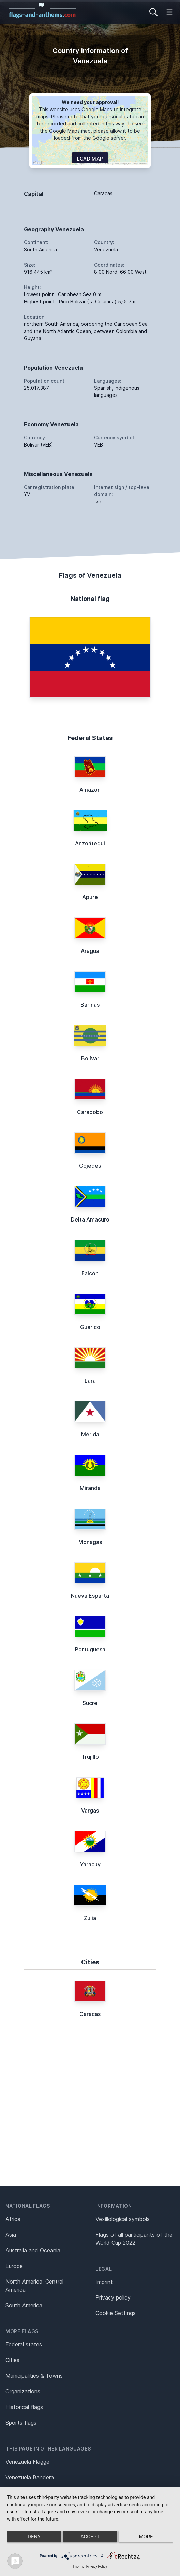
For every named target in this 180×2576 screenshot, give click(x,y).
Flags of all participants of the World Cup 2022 (133, 2238)
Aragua (90, 950)
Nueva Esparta (90, 1595)
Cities (12, 2360)
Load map (90, 159)
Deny (34, 2536)
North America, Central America (34, 2285)
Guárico (90, 1327)
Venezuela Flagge (27, 2461)
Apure (90, 897)
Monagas (90, 1541)
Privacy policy (113, 2297)
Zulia (90, 1918)
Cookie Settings (115, 2313)
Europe (14, 2265)
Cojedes (90, 1165)
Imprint (104, 2281)
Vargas (90, 1810)
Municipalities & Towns (34, 2375)
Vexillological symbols (122, 2219)
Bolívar (90, 1058)
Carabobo (90, 1112)
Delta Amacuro (90, 1219)
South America (23, 2305)
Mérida (90, 1434)
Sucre (89, 1703)
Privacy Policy (96, 2567)
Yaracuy (90, 1864)
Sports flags (20, 2422)
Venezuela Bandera (29, 2477)
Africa (12, 2219)
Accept (90, 2536)
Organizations (22, 2391)
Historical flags (24, 2407)
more (146, 2536)
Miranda (90, 1488)
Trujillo (90, 1756)
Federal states (23, 2344)
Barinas (90, 1004)
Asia (10, 2234)
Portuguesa (90, 1649)
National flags (27, 2206)
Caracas (90, 2013)
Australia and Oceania (32, 2250)
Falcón (90, 1273)
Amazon (90, 789)
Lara (90, 1380)
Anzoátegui (90, 843)
